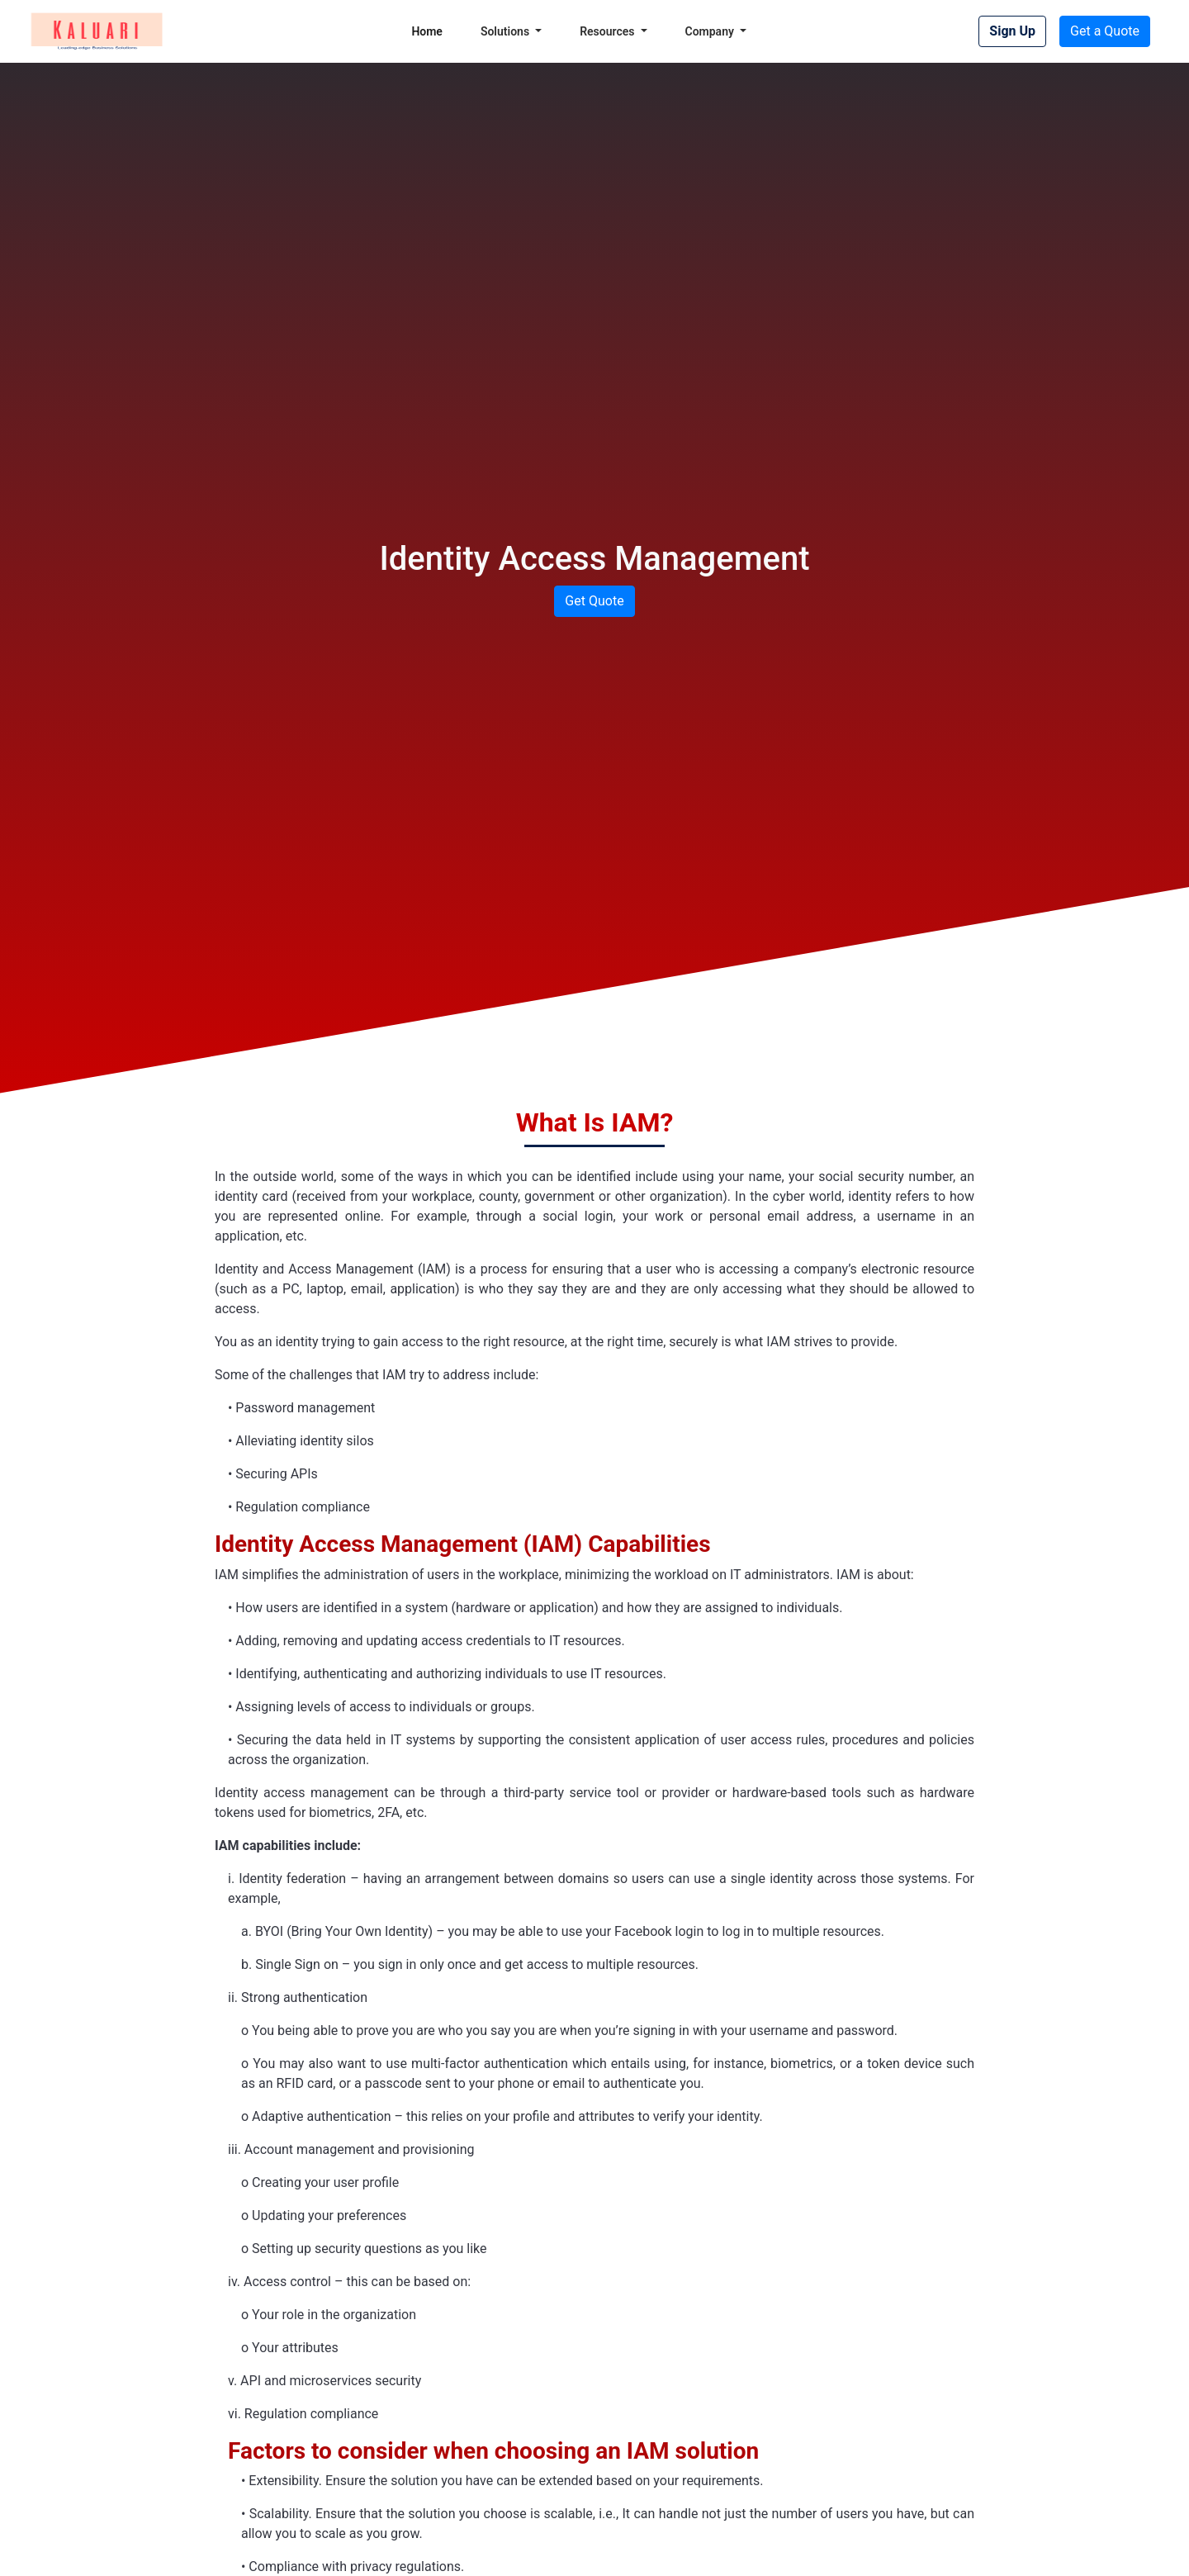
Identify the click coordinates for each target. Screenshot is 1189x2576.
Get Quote (594, 601)
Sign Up (1012, 31)
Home (427, 31)
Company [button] (711, 31)
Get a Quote (1104, 31)
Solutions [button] (507, 31)
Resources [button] (608, 31)
